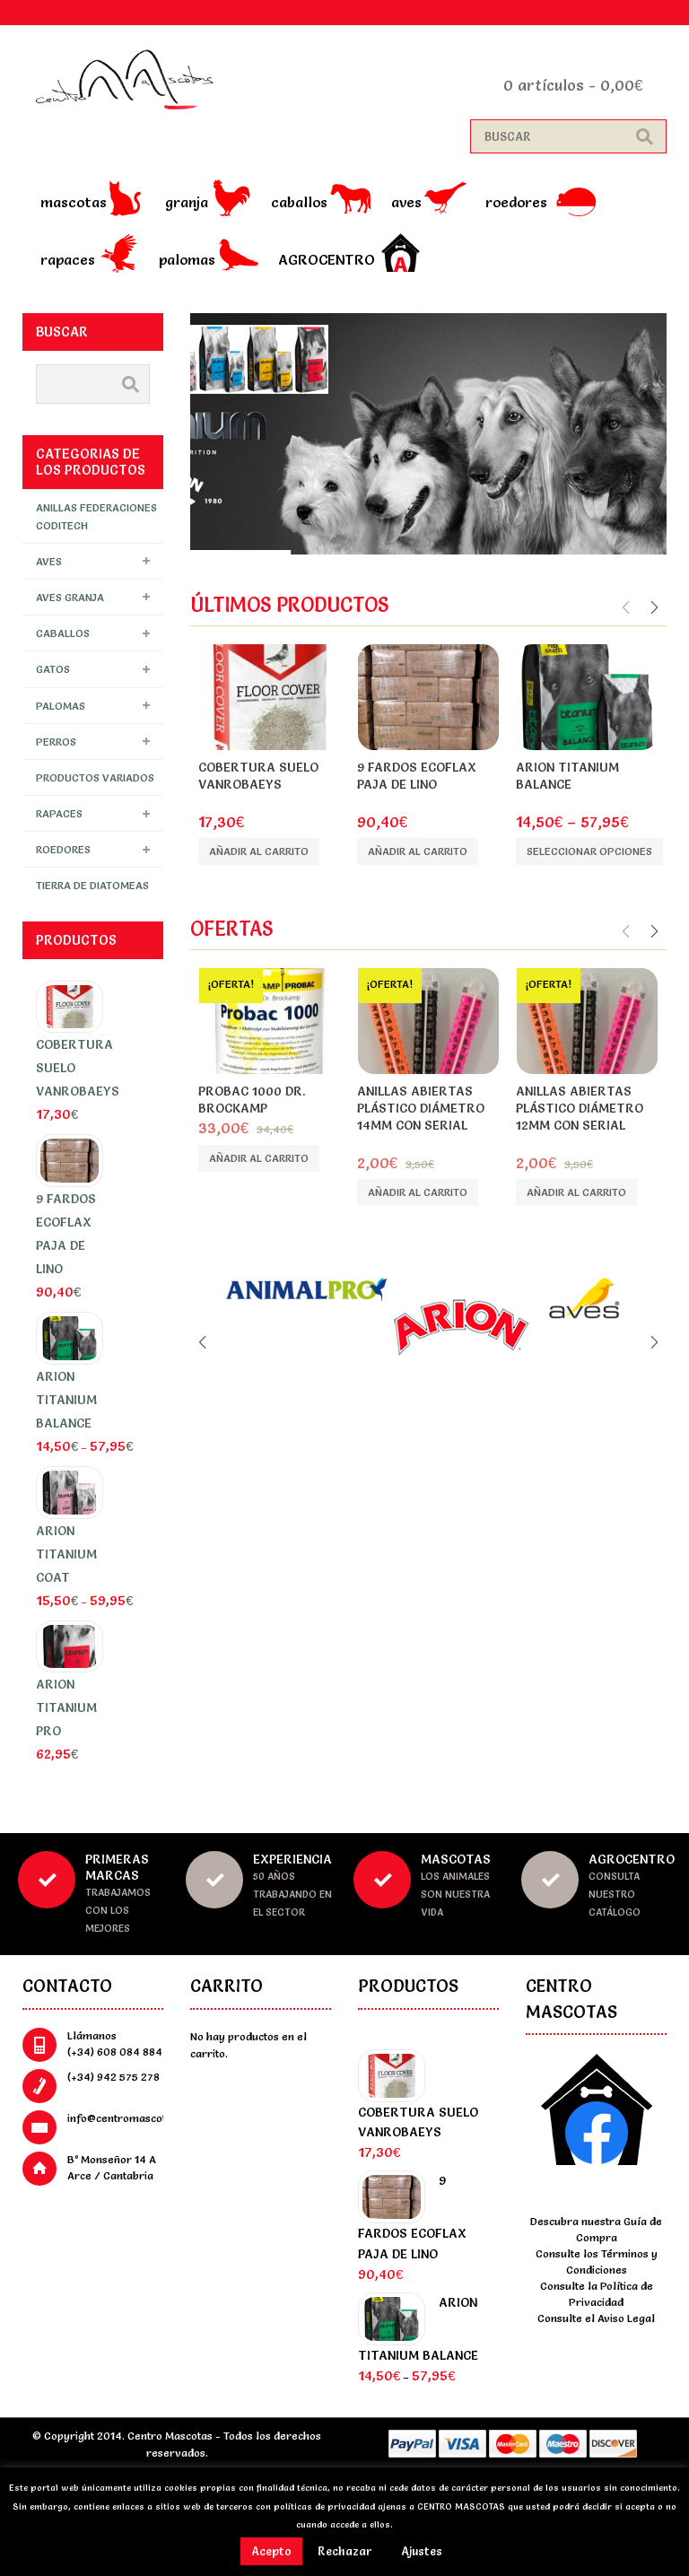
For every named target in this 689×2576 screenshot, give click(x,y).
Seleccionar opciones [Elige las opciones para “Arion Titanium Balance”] (589, 851)
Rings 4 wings (426, 1142)
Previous (627, 607)
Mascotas (73, 202)
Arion (565, 801)
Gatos (53, 669)
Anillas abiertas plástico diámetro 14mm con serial (420, 1108)
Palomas (187, 259)
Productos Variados (95, 777)
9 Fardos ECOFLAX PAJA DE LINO (416, 775)
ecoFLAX (413, 801)
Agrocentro (326, 259)
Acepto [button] (271, 2551)
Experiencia (292, 1859)
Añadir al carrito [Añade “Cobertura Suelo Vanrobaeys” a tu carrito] (259, 851)
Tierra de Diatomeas (92, 885)
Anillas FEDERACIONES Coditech (96, 516)
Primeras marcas (117, 1867)
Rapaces (67, 259)
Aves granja (70, 597)
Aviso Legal (626, 2318)
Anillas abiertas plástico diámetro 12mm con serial (579, 1108)
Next (653, 607)
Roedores (516, 202)
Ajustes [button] (421, 2551)
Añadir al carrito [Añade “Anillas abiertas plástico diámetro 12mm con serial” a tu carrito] (576, 1192)
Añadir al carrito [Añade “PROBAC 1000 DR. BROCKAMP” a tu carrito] (259, 1158)
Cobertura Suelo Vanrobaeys (258, 775)
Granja (186, 202)
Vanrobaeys (263, 801)
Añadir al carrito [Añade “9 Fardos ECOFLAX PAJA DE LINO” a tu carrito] (417, 851)
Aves (406, 202)
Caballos (299, 202)
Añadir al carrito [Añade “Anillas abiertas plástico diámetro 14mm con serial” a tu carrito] (417, 1192)
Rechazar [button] (345, 2551)
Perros (56, 741)
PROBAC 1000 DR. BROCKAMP (251, 1099)
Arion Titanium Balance (567, 775)
